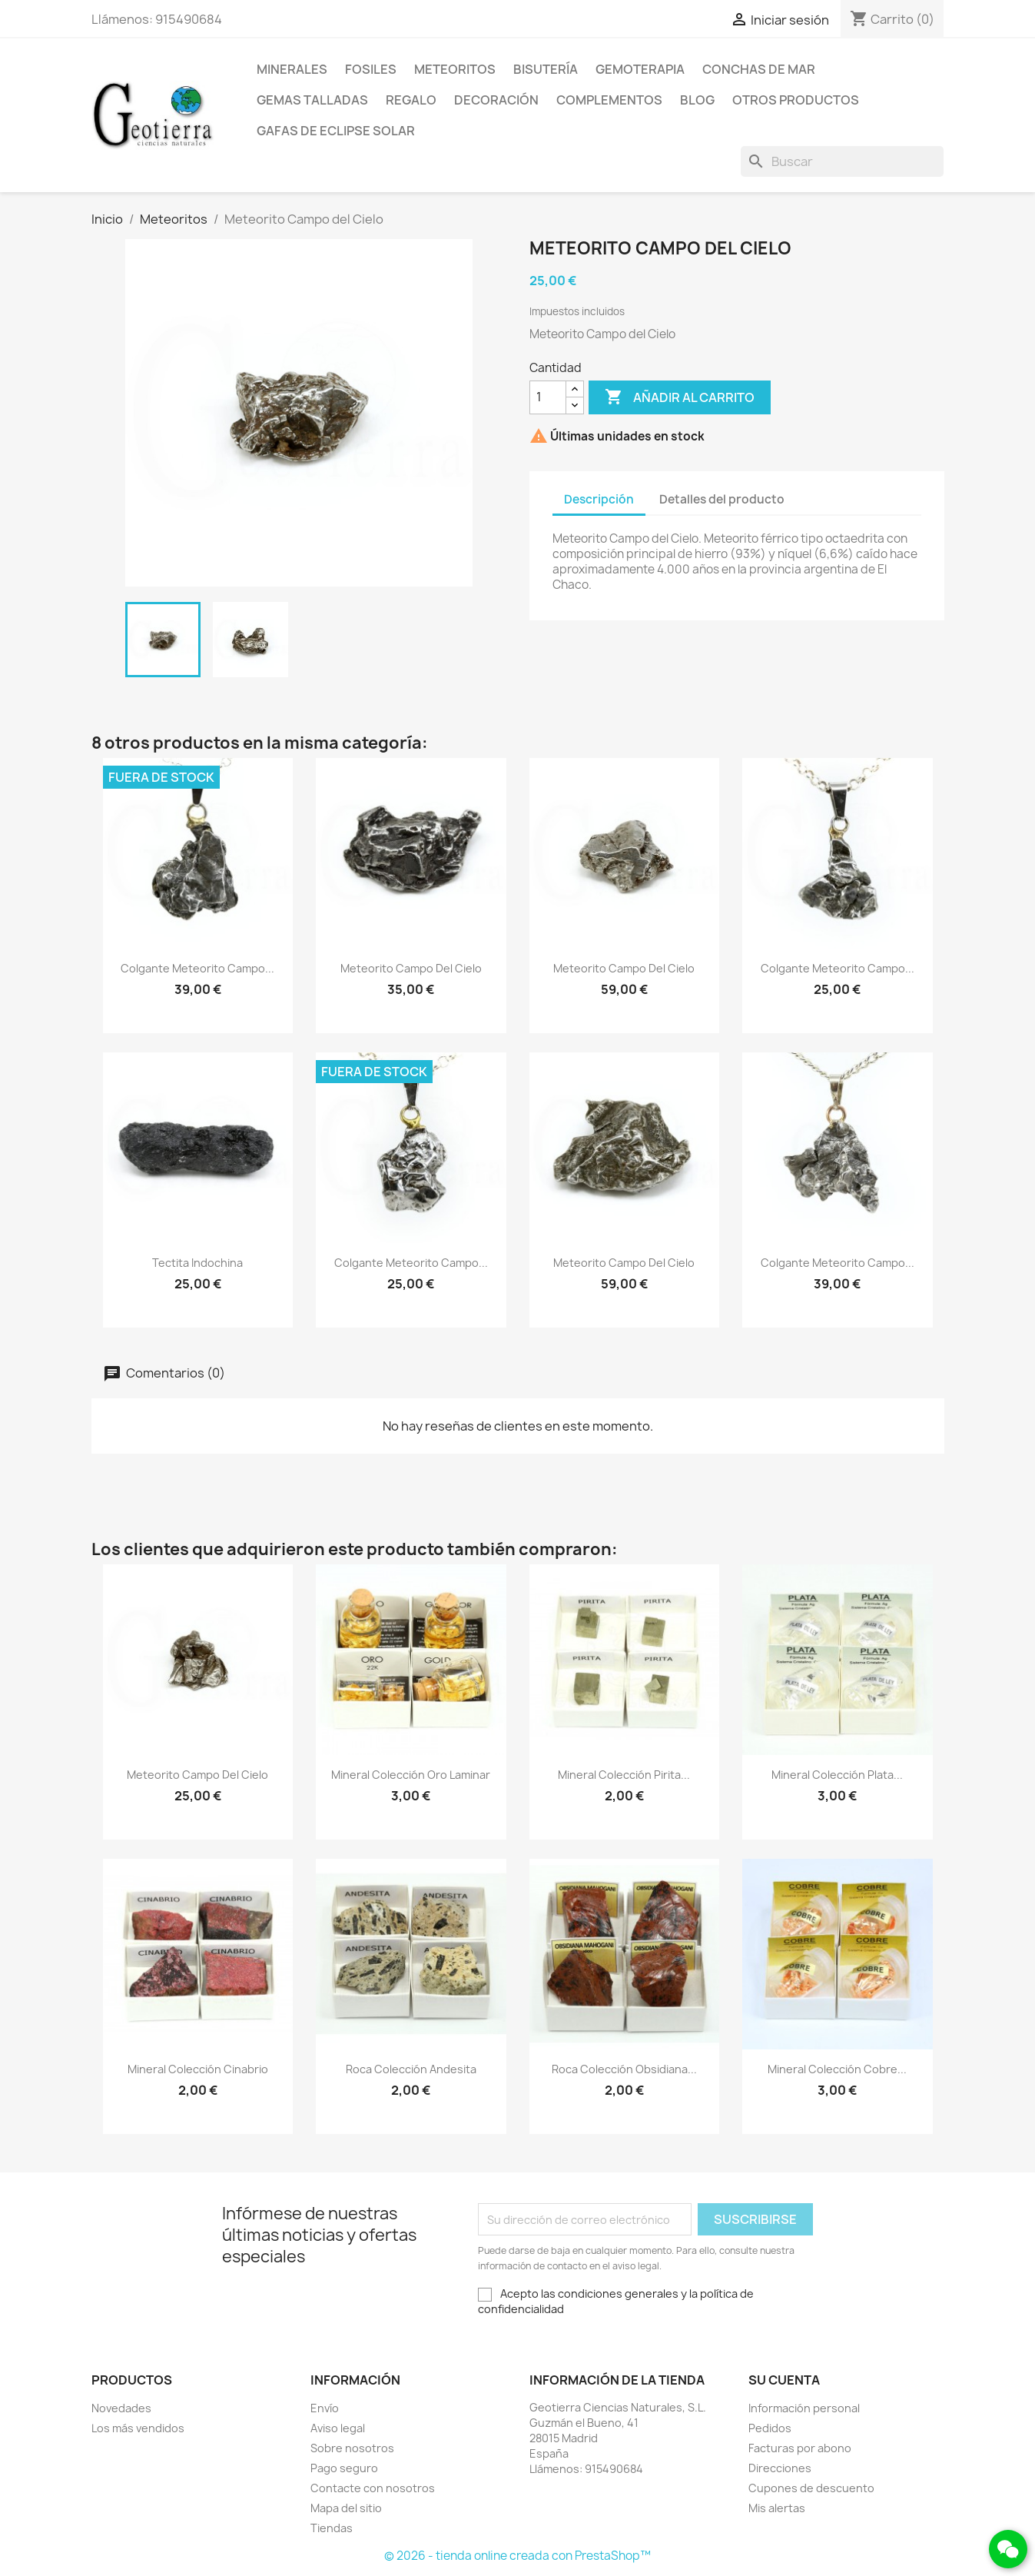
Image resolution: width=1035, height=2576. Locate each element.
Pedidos (769, 2428)
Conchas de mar (758, 69)
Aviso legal (337, 2428)
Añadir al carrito (680, 397)
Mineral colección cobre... (837, 2069)
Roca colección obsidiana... (624, 2069)
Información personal (804, 2408)
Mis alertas (776, 2508)
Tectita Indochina (197, 1262)
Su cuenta (784, 2380)
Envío (324, 2408)
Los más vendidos (137, 2428)
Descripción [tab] (599, 499)
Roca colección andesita (411, 2069)
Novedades (121, 2408)
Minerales (292, 69)
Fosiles (370, 69)
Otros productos (795, 99)
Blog (697, 99)
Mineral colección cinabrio (198, 2069)
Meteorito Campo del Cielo (411, 968)
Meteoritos (455, 69)
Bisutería (545, 69)
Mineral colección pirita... (624, 1774)
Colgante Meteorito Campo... (197, 968)
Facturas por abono (799, 2448)
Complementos (609, 99)
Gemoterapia (640, 69)
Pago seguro (344, 2468)
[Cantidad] (547, 397)
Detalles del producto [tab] (722, 499)
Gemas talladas (312, 99)
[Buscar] (842, 161)
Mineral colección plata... (837, 1774)
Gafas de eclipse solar (336, 130)
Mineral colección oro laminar (410, 1774)
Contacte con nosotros (372, 2488)
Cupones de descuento (811, 2488)
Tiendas (331, 2528)
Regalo (411, 99)
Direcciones (779, 2468)
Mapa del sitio (346, 2508)
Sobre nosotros (352, 2448)
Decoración (496, 99)
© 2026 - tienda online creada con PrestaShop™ (517, 2556)
